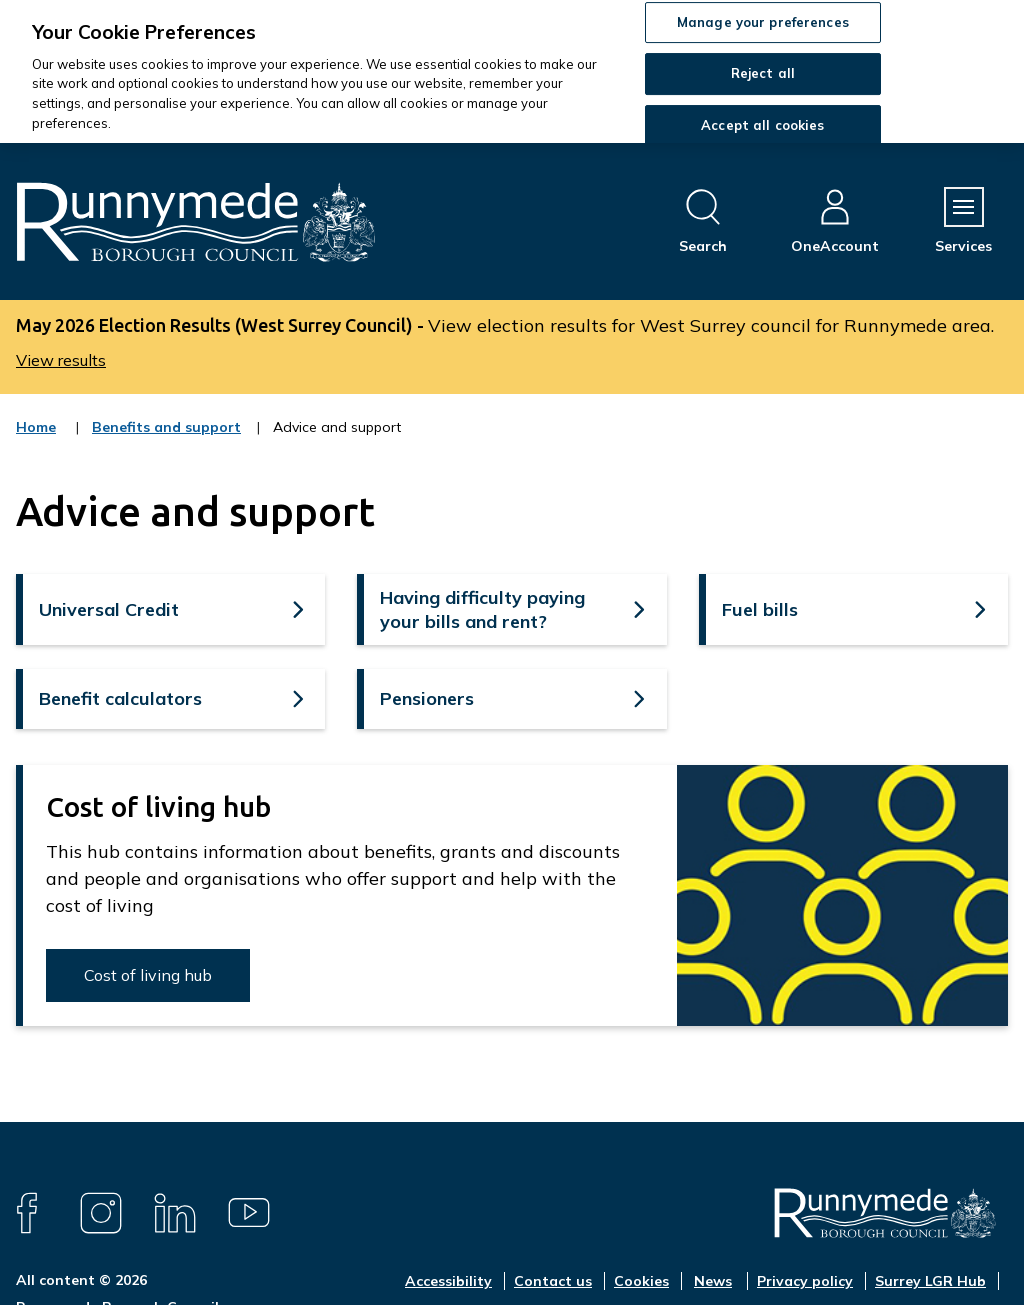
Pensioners (427, 698)
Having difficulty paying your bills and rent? (482, 609)
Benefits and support (166, 440)
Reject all (763, 73)
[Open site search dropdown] (703, 221)
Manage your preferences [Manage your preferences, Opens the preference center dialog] (763, 22)
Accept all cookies (762, 125)
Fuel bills (760, 609)
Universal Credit (109, 609)
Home (36, 427)
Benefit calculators (120, 698)
